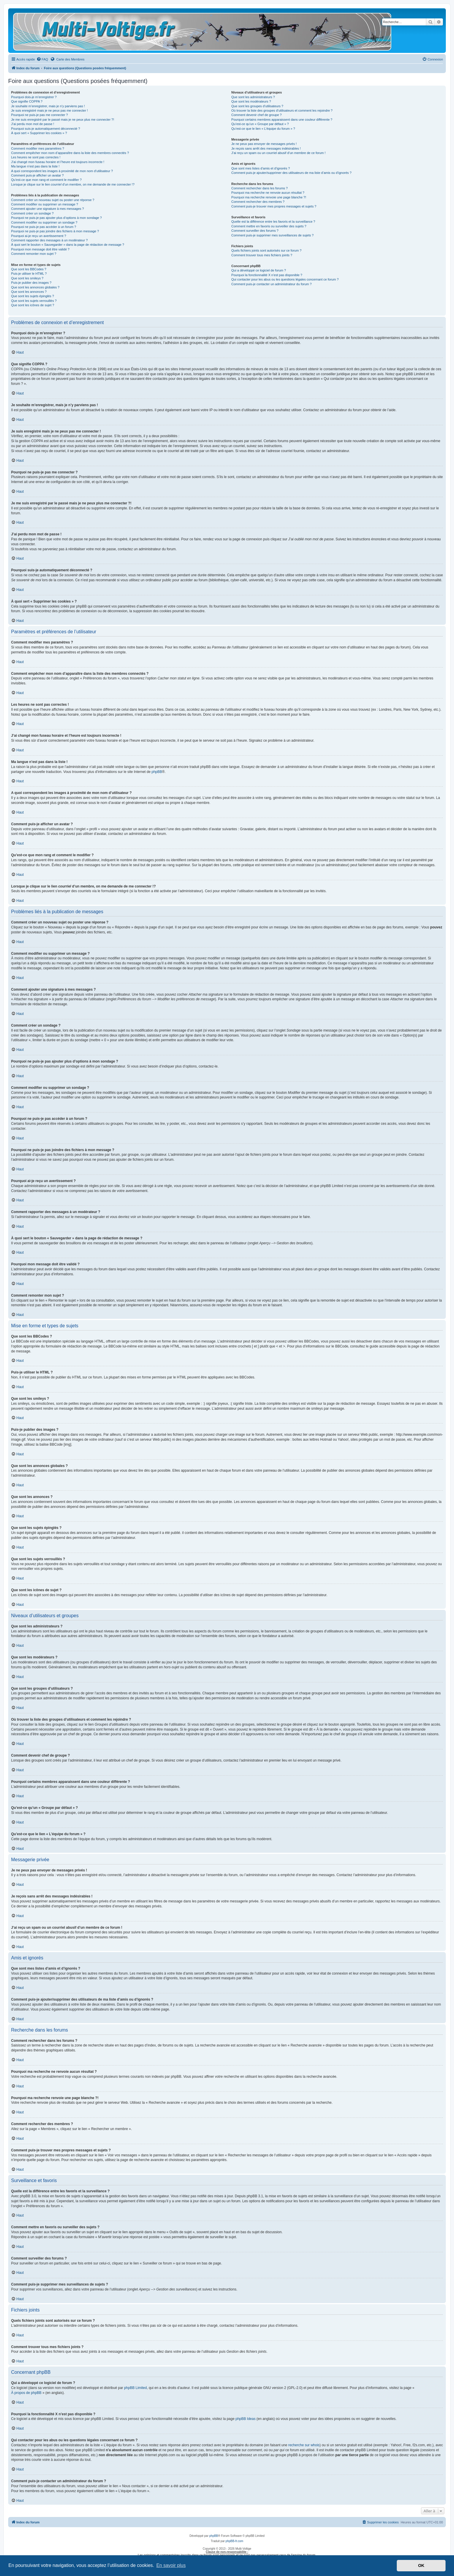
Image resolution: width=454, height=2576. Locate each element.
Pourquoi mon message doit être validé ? (40, 249)
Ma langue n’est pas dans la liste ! (35, 166)
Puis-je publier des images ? (31, 282)
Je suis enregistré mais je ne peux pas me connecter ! (49, 110)
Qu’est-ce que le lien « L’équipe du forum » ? (263, 128)
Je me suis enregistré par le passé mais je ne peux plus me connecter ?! (62, 119)
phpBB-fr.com (234, 2541)
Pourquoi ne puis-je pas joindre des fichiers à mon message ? (55, 231)
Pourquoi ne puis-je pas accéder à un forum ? (43, 227)
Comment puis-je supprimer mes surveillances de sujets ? (272, 235)
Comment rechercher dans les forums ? (259, 188)
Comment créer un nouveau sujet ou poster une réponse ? (52, 200)
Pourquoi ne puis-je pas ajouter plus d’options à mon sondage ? (56, 217)
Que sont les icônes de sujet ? (32, 305)
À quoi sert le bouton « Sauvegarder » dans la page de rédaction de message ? (67, 244)
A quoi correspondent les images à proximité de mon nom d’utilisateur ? (62, 171)
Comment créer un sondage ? (32, 213)
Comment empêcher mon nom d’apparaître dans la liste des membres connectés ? (70, 153)
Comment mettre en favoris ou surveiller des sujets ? (268, 226)
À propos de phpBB (26, 2393)
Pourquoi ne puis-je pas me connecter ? (39, 115)
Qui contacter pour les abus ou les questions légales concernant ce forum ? (285, 279)
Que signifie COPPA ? (26, 101)
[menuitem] (42, 59)
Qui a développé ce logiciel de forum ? (258, 270)
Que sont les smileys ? (27, 278)
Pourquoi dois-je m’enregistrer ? (34, 97)
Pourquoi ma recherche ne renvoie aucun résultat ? (267, 192)
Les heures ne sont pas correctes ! (35, 157)
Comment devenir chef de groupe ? (256, 115)
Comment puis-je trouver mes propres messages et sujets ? (273, 206)
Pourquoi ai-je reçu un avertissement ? (38, 236)
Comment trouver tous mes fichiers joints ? (261, 255)
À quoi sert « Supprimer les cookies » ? (39, 133)
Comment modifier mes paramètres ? (37, 148)
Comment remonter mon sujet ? (33, 253)
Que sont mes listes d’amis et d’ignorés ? (260, 168)
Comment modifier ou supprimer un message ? (44, 204)
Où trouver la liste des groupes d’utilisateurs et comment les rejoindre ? (282, 110)
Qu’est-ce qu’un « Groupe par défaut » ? (260, 124)
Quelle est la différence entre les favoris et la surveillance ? (273, 221)
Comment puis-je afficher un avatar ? (37, 175)
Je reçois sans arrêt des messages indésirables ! (266, 148)
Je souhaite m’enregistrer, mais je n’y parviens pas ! (48, 106)
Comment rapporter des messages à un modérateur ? (49, 240)
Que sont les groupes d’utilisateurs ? (257, 106)
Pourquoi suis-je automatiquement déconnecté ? (45, 128)
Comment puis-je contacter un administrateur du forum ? (271, 284)
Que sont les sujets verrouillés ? (34, 300)
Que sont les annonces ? (29, 291)
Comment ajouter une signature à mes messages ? (47, 208)
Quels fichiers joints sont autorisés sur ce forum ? (266, 250)
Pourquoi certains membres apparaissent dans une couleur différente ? (281, 119)
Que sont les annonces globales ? (35, 287)
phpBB (157, 772)
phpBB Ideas (245, 2419)
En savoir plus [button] (171, 2565)
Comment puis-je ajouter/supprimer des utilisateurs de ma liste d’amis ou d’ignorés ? (291, 172)
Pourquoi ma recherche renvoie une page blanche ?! (268, 197)
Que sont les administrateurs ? (253, 97)
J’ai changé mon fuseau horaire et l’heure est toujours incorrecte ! (57, 162)
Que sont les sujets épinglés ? (32, 296)
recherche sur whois (303, 2445)
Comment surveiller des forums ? (254, 230)
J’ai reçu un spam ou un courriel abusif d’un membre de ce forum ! (278, 153)
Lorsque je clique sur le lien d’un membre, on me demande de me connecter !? (73, 184)
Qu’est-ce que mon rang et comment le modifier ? (46, 179)
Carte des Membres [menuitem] (67, 59)
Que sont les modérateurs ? (251, 101)
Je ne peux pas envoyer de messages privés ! (264, 144)
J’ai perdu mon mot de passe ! (32, 124)
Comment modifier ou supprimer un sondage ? (44, 222)
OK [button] (421, 2565)
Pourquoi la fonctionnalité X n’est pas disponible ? (266, 275)
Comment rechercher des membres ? (257, 201)
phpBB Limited (135, 2388)
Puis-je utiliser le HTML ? (29, 273)
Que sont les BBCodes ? (28, 269)
